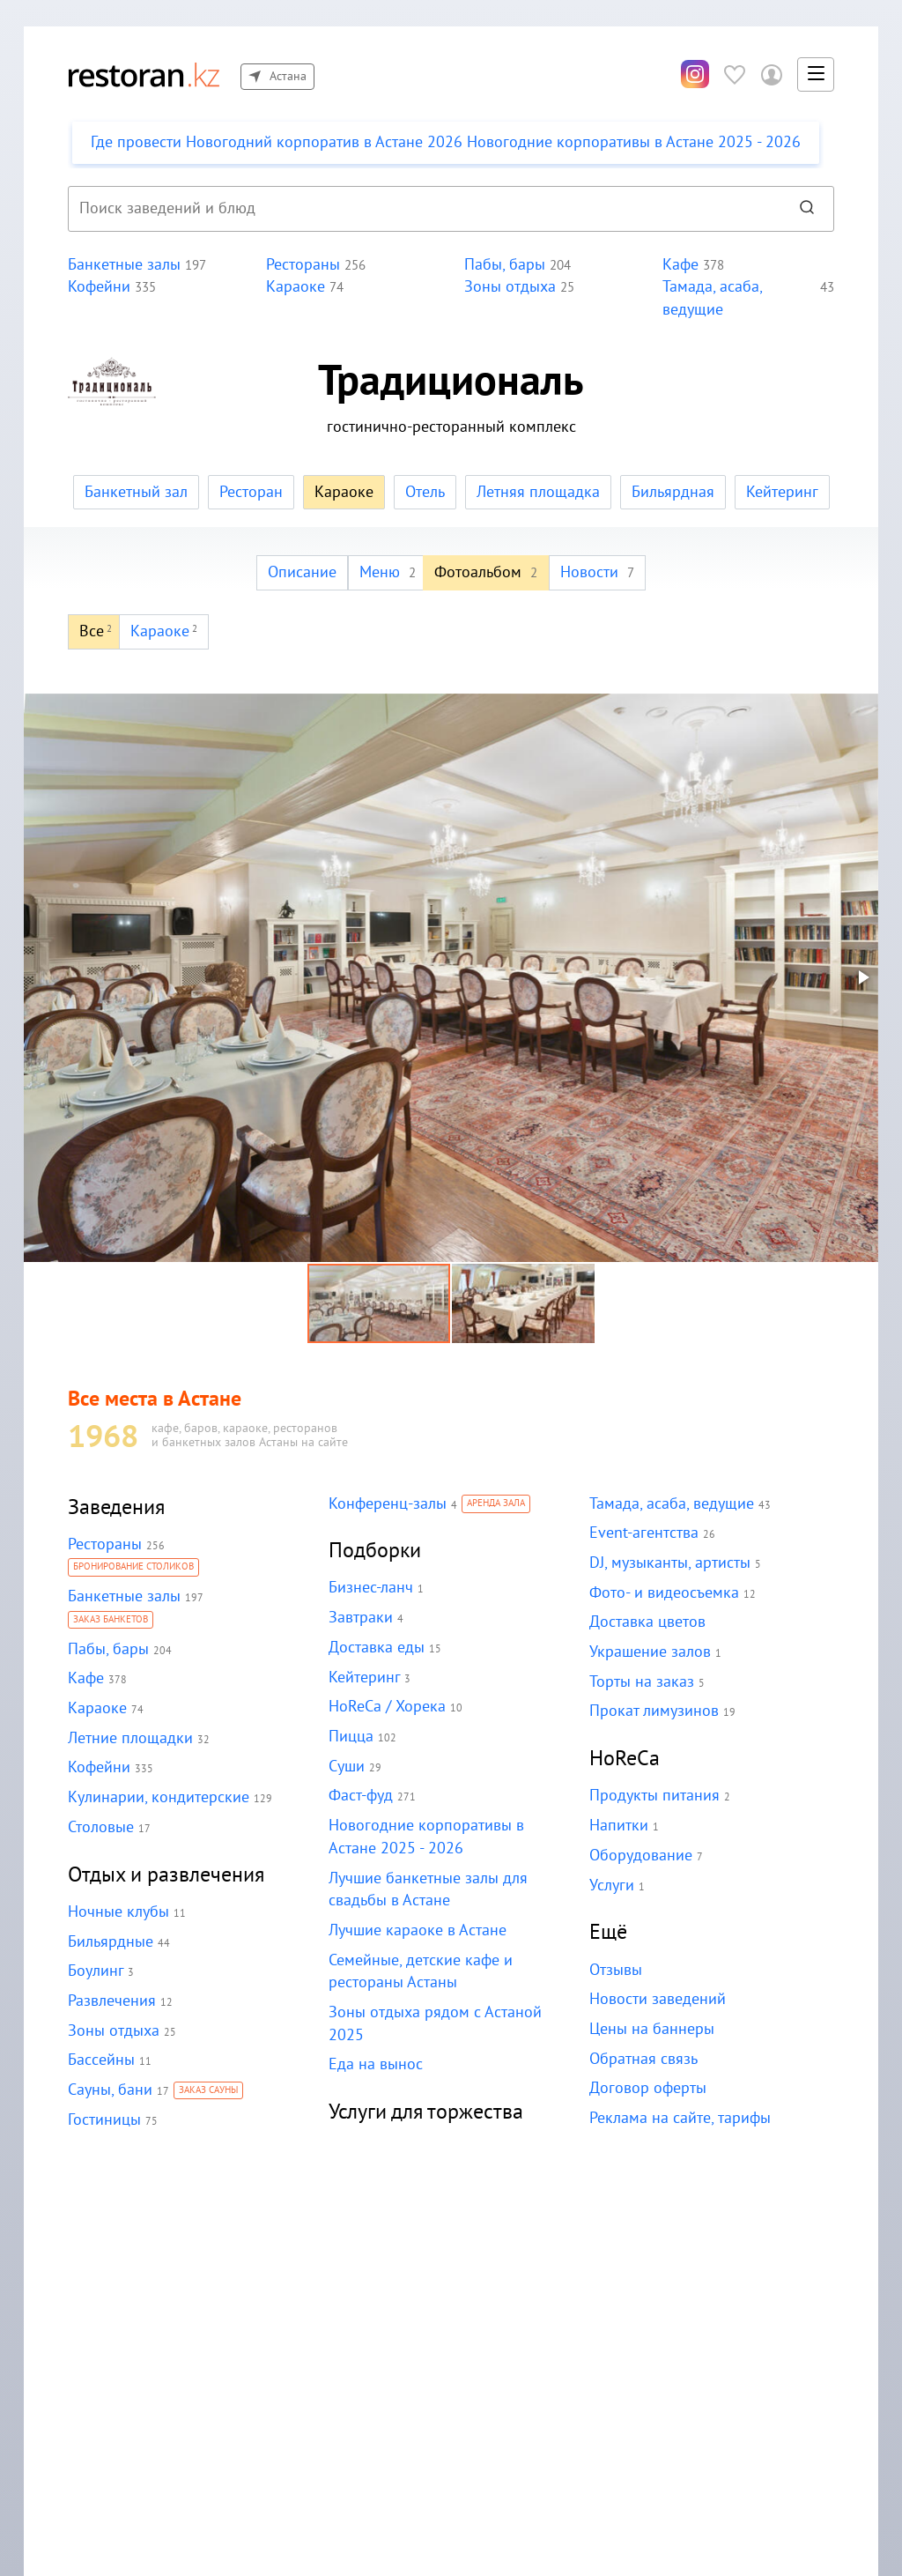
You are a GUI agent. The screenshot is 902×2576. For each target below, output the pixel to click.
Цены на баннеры (651, 2029)
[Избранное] (734, 74)
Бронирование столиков (134, 1568)
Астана (277, 77)
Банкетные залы (124, 1596)
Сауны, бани (110, 2090)
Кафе (86, 1678)
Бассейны (101, 2060)
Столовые (100, 1827)
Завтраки (360, 1617)
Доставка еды (376, 1647)
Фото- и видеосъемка (662, 1593)
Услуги (611, 1885)
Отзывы (615, 1970)
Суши (347, 1766)
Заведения (117, 1507)
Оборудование (640, 1855)
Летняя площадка (537, 492)
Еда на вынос (375, 2064)
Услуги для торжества (427, 2112)
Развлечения (112, 2001)
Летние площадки (129, 1738)
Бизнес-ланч (371, 1588)
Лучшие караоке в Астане (417, 1930)
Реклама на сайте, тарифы (679, 2118)
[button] (815, 75)
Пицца (351, 1736)
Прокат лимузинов (653, 1711)
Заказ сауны (207, 2091)
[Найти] (806, 208)
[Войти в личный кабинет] (771, 74)
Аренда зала (495, 1504)
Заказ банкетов (111, 1621)
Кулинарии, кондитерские (157, 1797)
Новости (595, 572)
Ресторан (252, 492)
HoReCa (624, 1758)
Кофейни (98, 1767)
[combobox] (422, 208)
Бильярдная (670, 492)
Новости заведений (656, 1999)
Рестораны (104, 1544)
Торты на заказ (640, 1682)
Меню (388, 572)
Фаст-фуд (361, 1795)
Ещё (608, 1932)
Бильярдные (110, 1942)
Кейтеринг (778, 492)
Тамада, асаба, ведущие (670, 1504)
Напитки (618, 1825)
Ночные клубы (118, 1912)
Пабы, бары (107, 1649)
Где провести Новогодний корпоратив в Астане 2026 (438, 142)
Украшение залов (649, 1652)
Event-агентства (643, 1533)
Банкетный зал (138, 492)
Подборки (375, 1550)
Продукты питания (653, 1795)
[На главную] (143, 74)
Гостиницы (104, 2120)
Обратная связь (643, 2059)
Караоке (97, 1708)
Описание (304, 572)
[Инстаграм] (695, 75)
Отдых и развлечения (167, 1875)
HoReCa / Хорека (387, 1706)
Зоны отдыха (113, 2031)
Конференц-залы (387, 1504)
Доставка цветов (646, 1622)
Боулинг (95, 1971)
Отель (425, 492)
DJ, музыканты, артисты (668, 1563)
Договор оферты (646, 2088)
